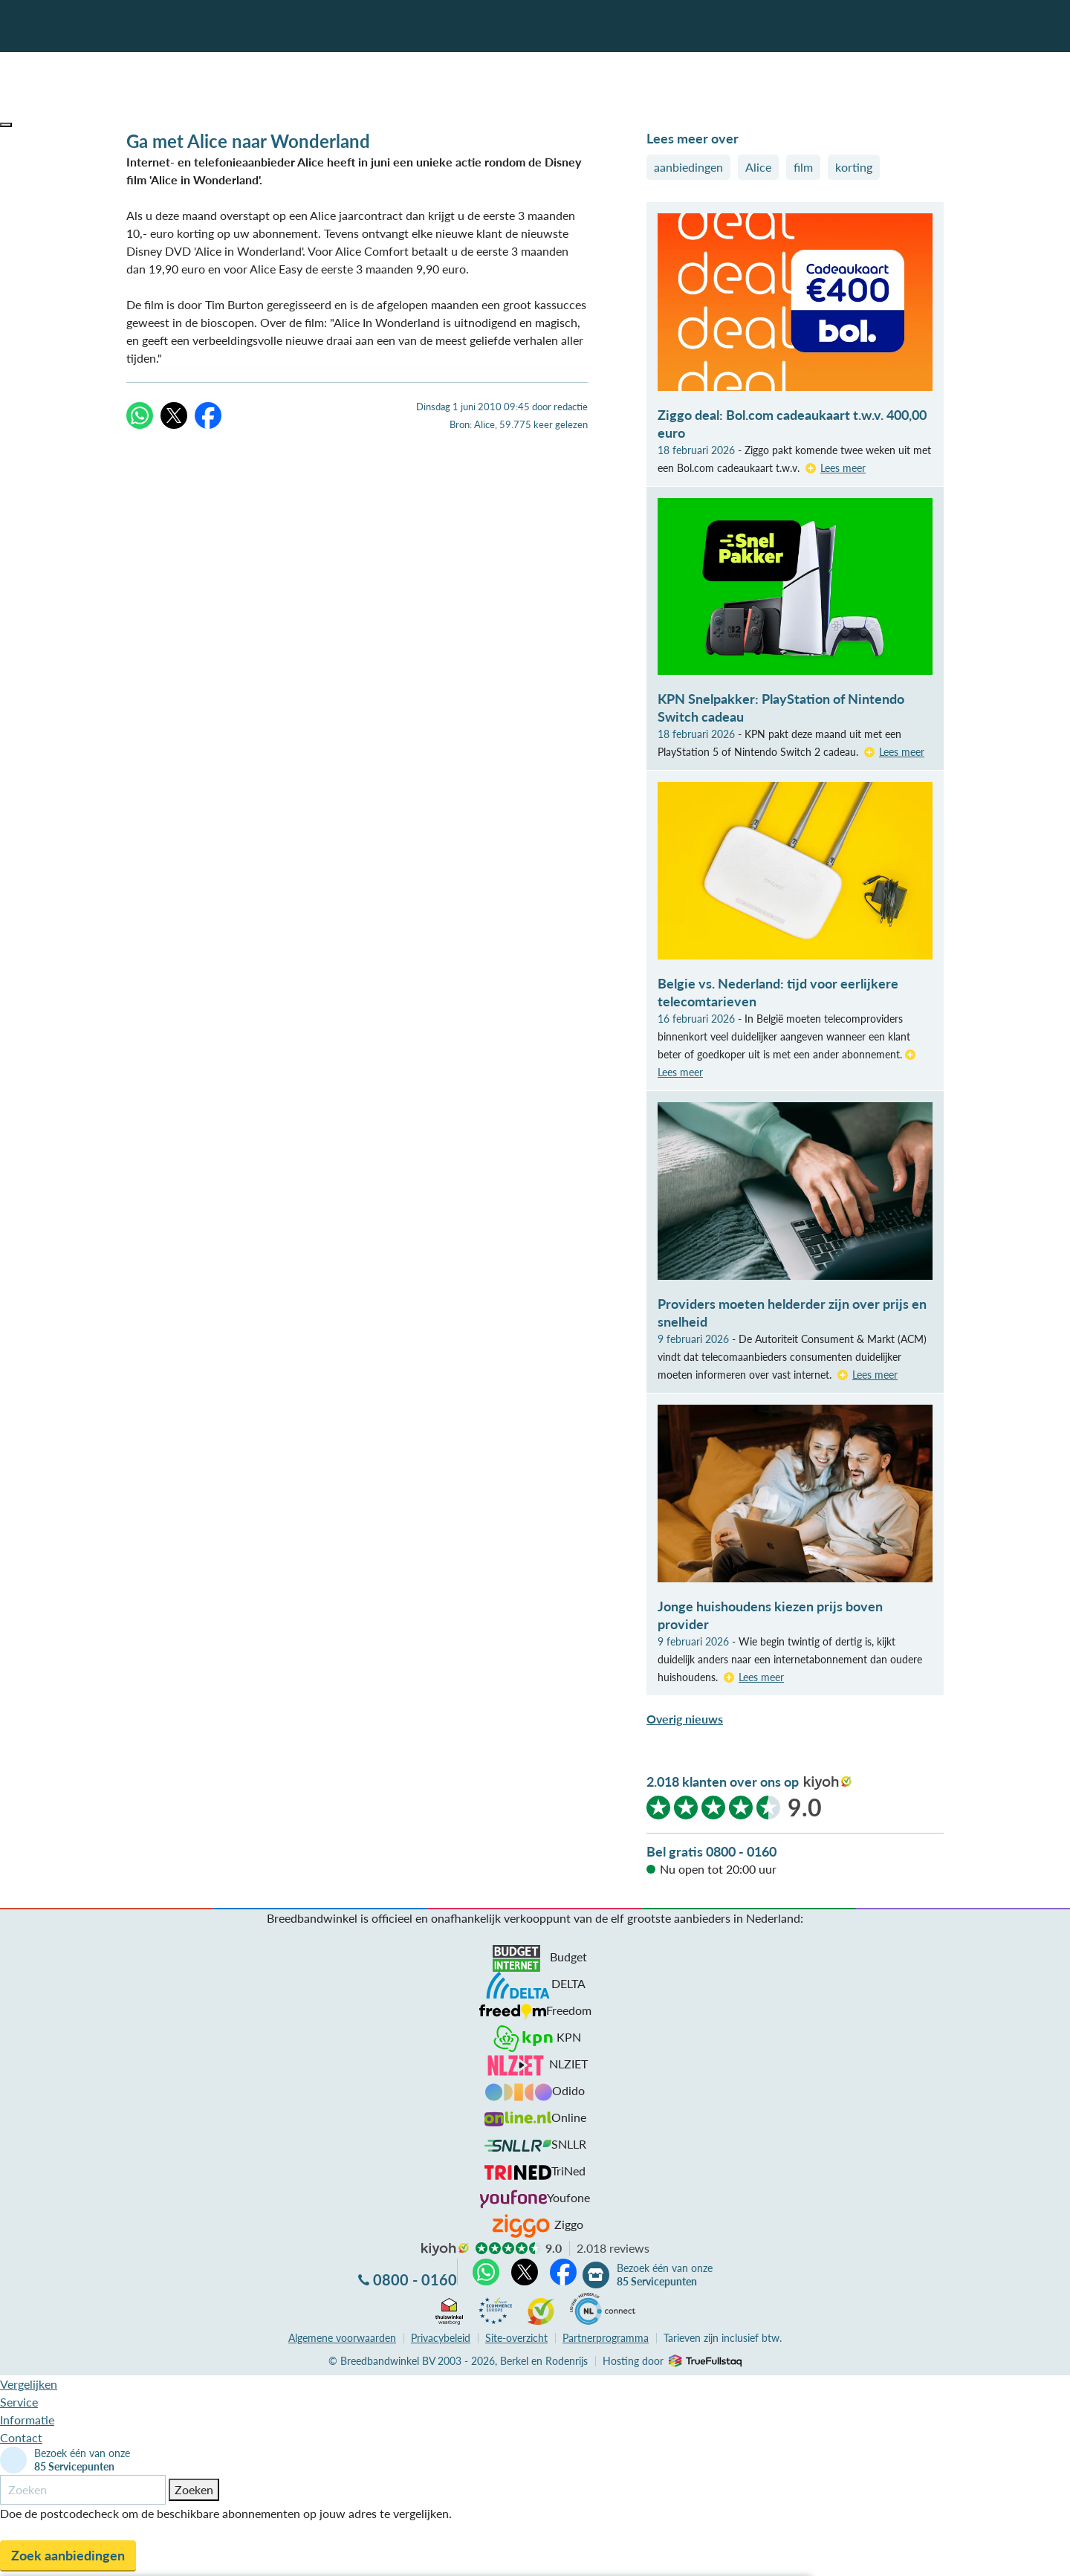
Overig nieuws (684, 1719)
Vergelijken (28, 2384)
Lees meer (843, 468)
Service (19, 2402)
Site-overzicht (516, 2337)
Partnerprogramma (605, 2337)
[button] (6, 125)
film (803, 167)
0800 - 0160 (415, 2279)
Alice (758, 167)
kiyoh (828, 1783)
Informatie (27, 2419)
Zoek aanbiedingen (68, 2555)
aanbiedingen (688, 167)
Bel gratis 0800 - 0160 (711, 1851)
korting (853, 167)
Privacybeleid (440, 2337)
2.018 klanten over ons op (722, 1781)
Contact (21, 2437)
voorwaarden (342, 2337)
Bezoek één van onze (665, 2275)
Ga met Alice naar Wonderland (248, 141)
